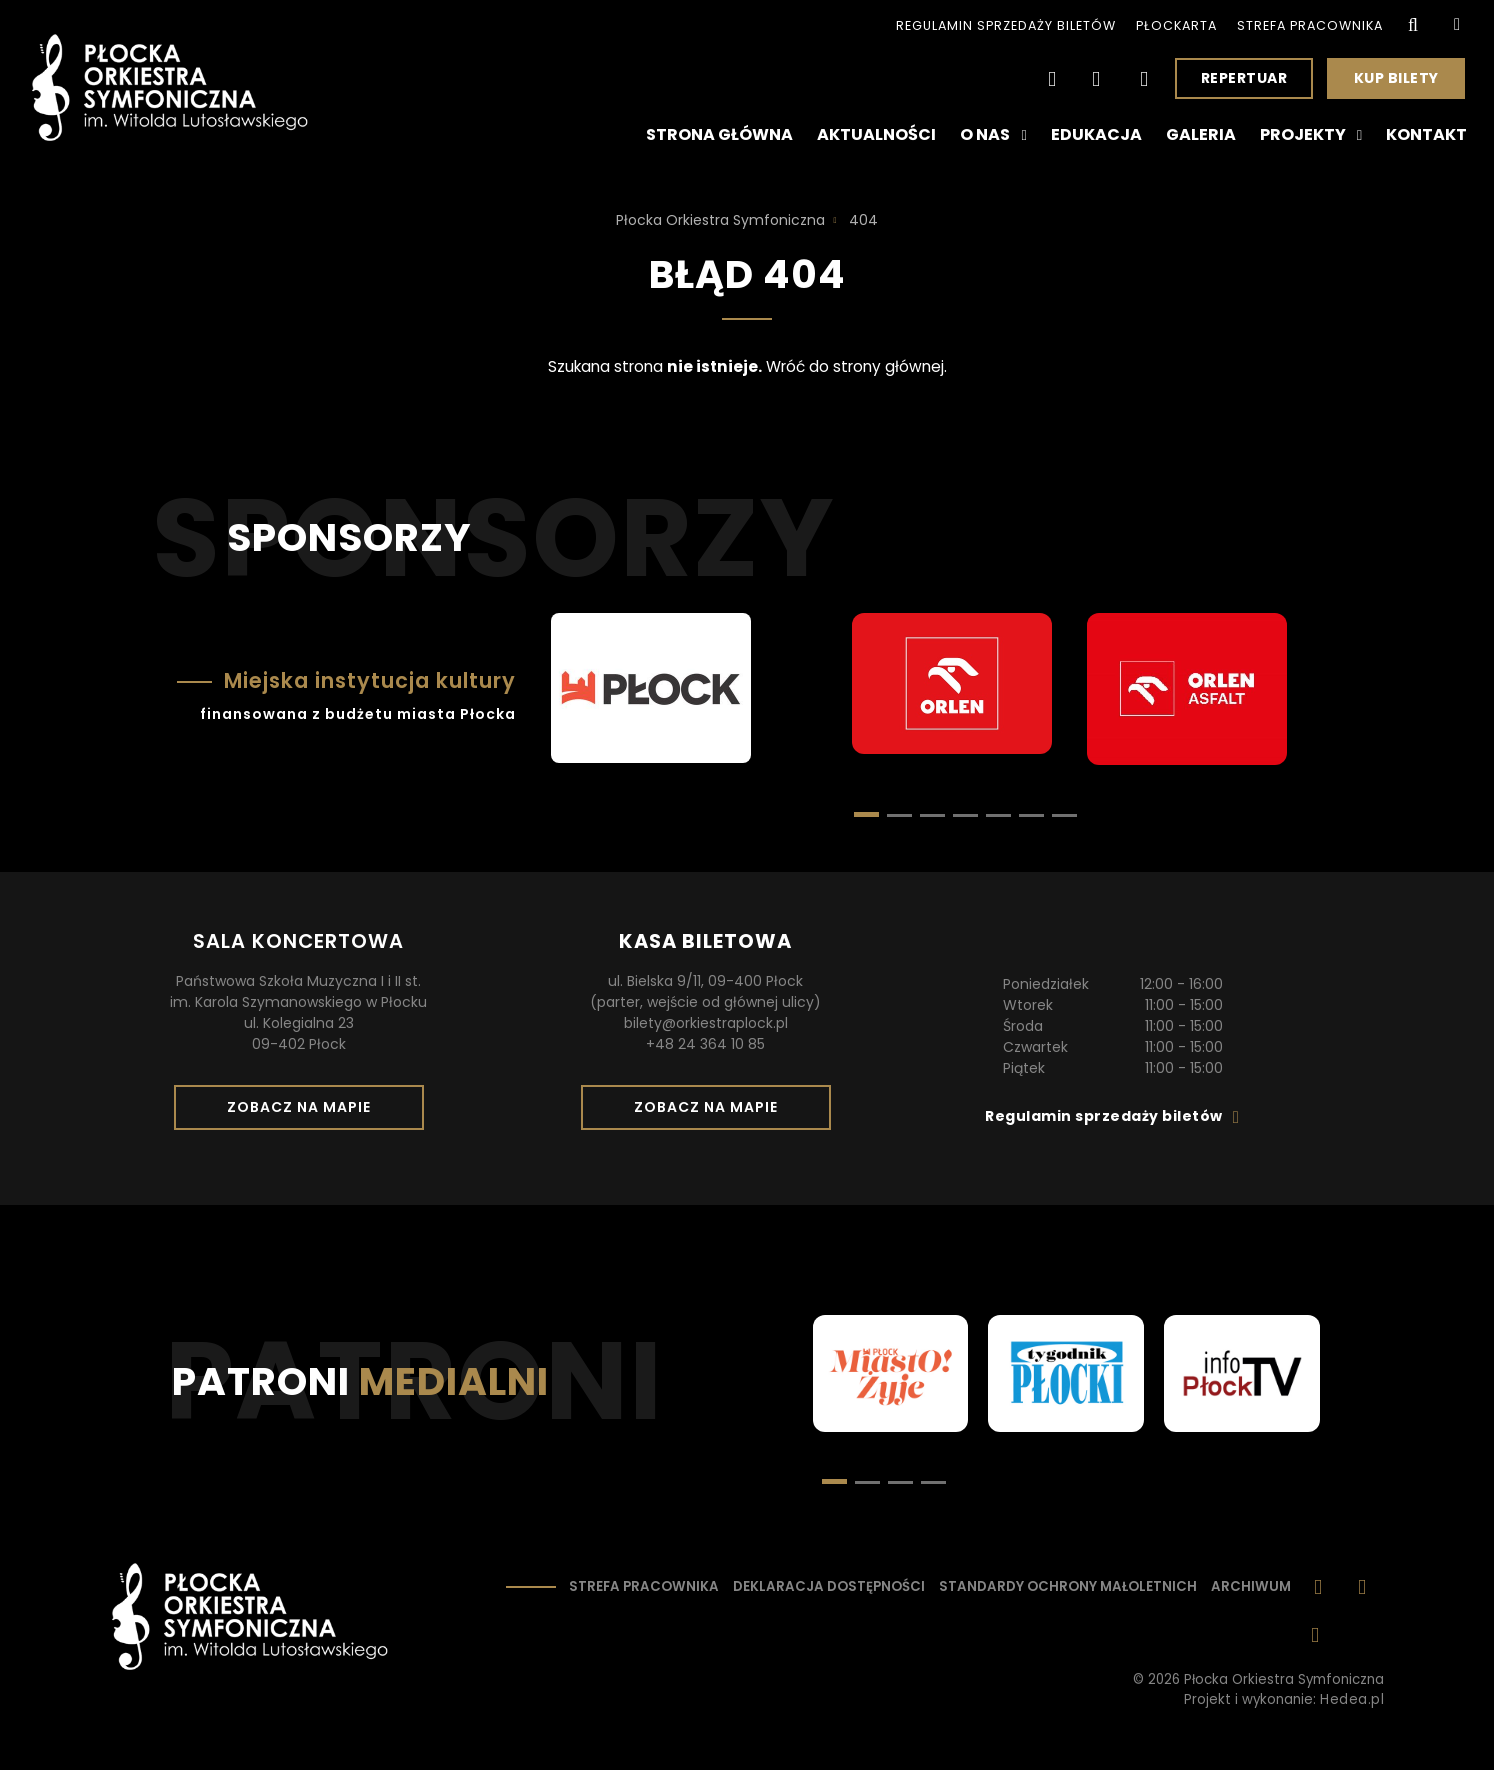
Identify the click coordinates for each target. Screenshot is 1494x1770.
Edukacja (1096, 134)
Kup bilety (1404, 83)
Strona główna (719, 134)
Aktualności (876, 134)
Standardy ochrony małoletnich (1068, 1586)
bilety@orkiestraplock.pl (706, 1023)
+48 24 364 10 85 (705, 1044)
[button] (899, 815)
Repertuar (1244, 78)
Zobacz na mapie (306, 1113)
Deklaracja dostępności (829, 1586)
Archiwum (1251, 1586)
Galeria (1201, 134)
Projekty (1311, 135)
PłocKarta (1176, 25)
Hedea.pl (1352, 1699)
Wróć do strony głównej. (856, 366)
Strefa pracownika (1310, 25)
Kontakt (1426, 134)
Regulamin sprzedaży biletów (1006, 25)
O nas (993, 135)
